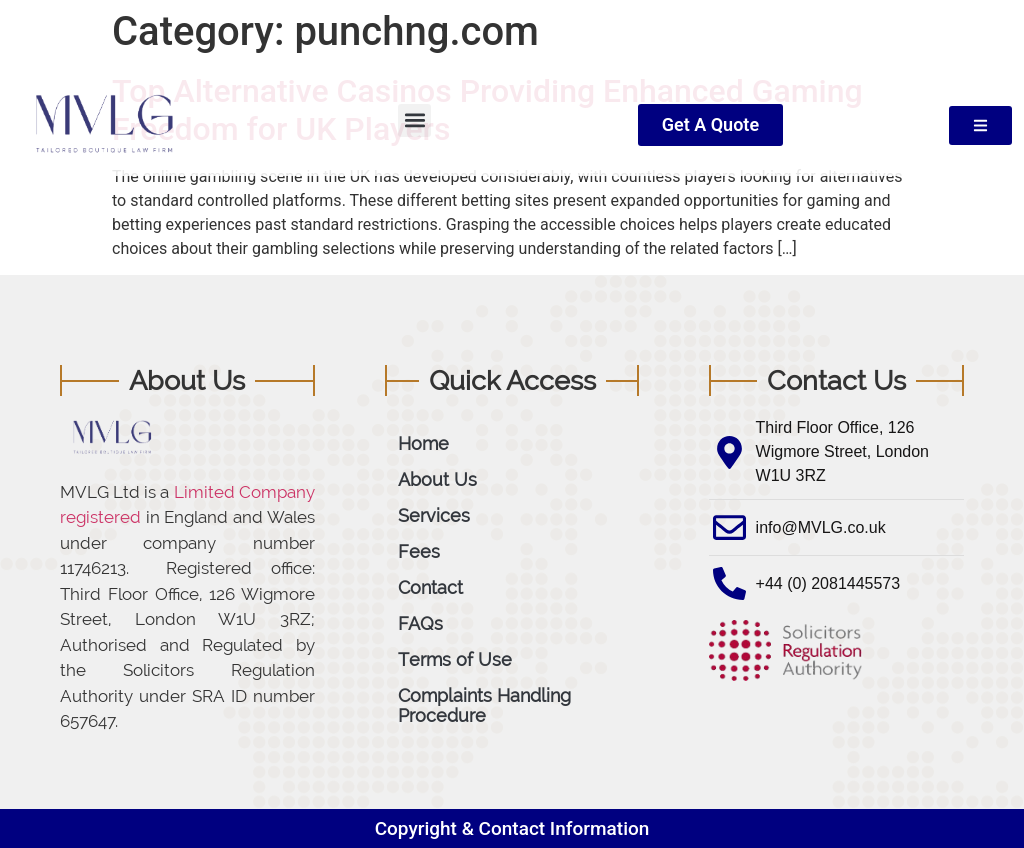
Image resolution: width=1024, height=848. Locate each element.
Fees (419, 551)
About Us (437, 479)
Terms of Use (455, 659)
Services (434, 515)
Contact (430, 587)
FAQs (420, 623)
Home (423, 443)
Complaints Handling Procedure (484, 705)
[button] (414, 120)
